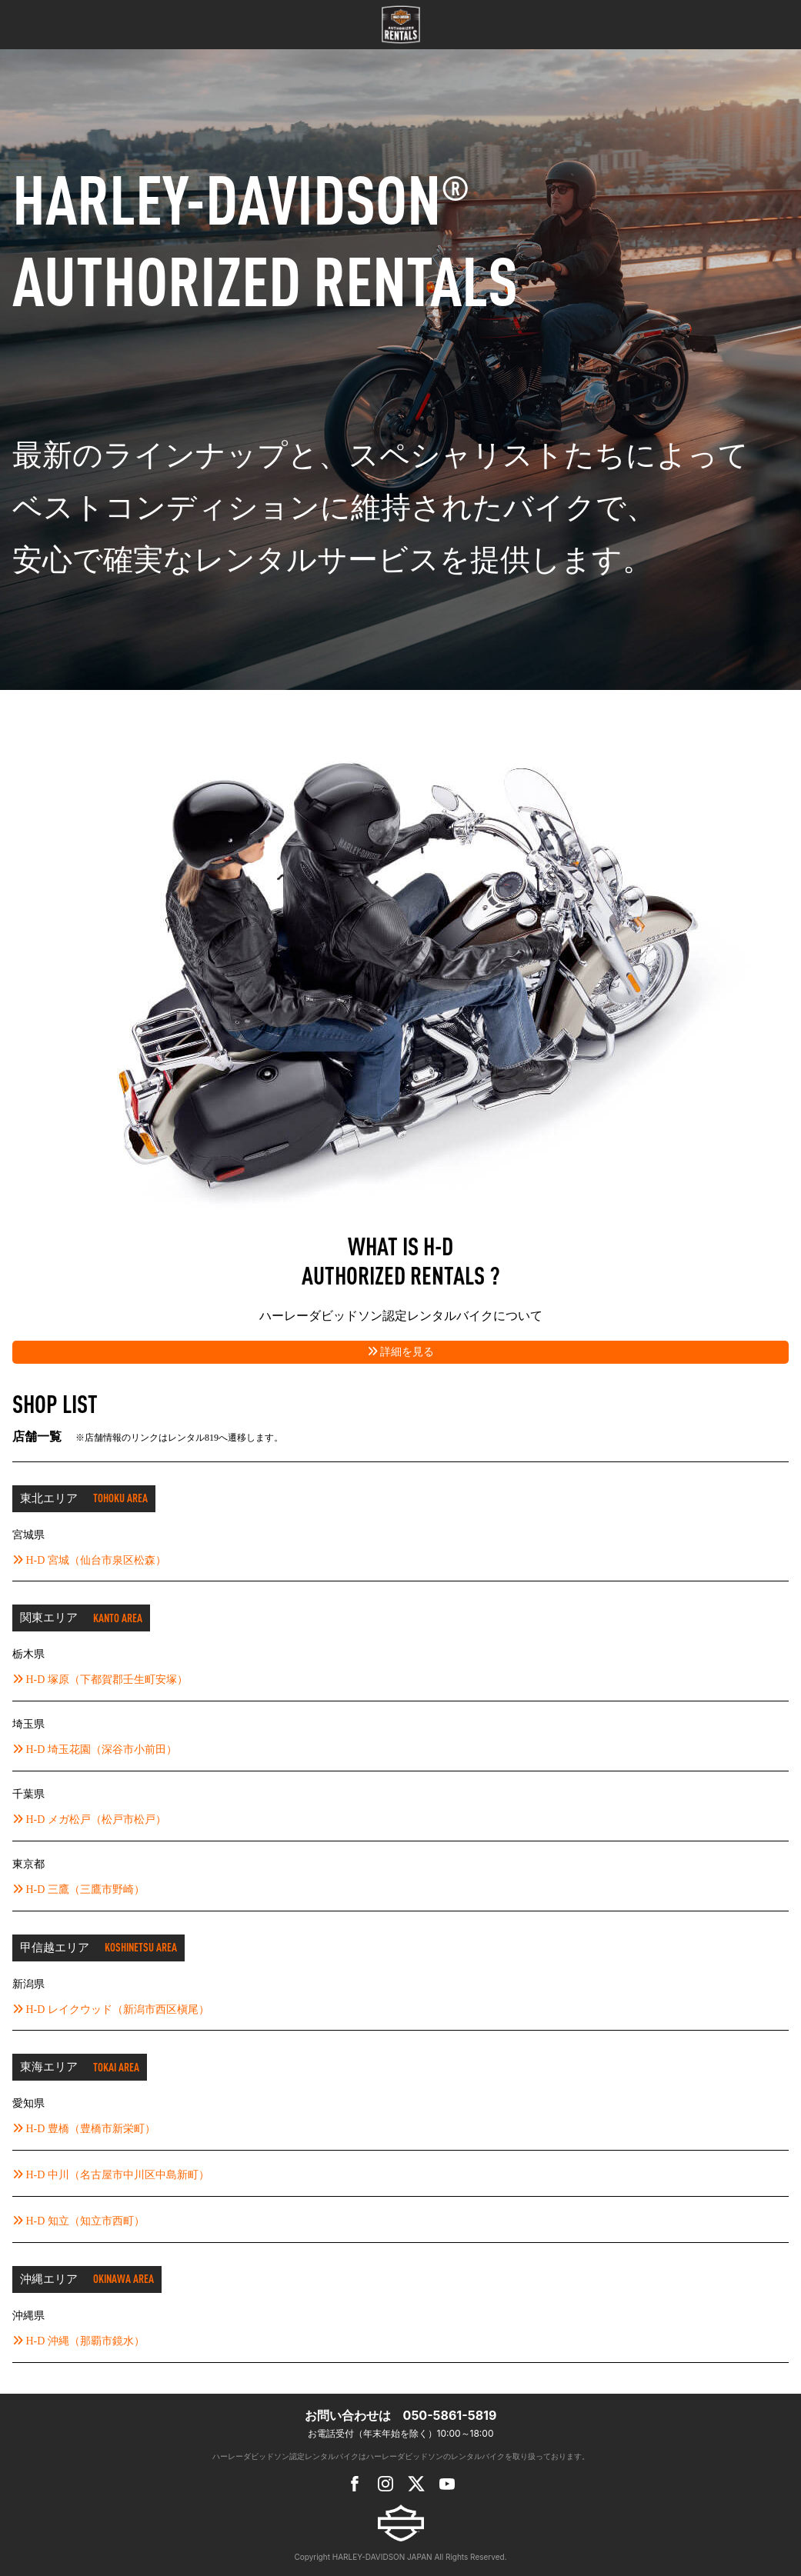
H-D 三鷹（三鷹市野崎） (78, 1889)
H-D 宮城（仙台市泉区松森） (89, 1560)
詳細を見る (401, 1352)
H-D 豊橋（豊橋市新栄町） (83, 2128)
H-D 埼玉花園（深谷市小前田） (94, 1749)
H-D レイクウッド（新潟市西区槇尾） (110, 2009)
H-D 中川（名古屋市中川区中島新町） (110, 2175)
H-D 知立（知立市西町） (78, 2221)
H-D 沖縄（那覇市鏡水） (78, 2341)
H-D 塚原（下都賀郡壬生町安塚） (100, 1679)
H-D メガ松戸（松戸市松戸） (89, 1819)
